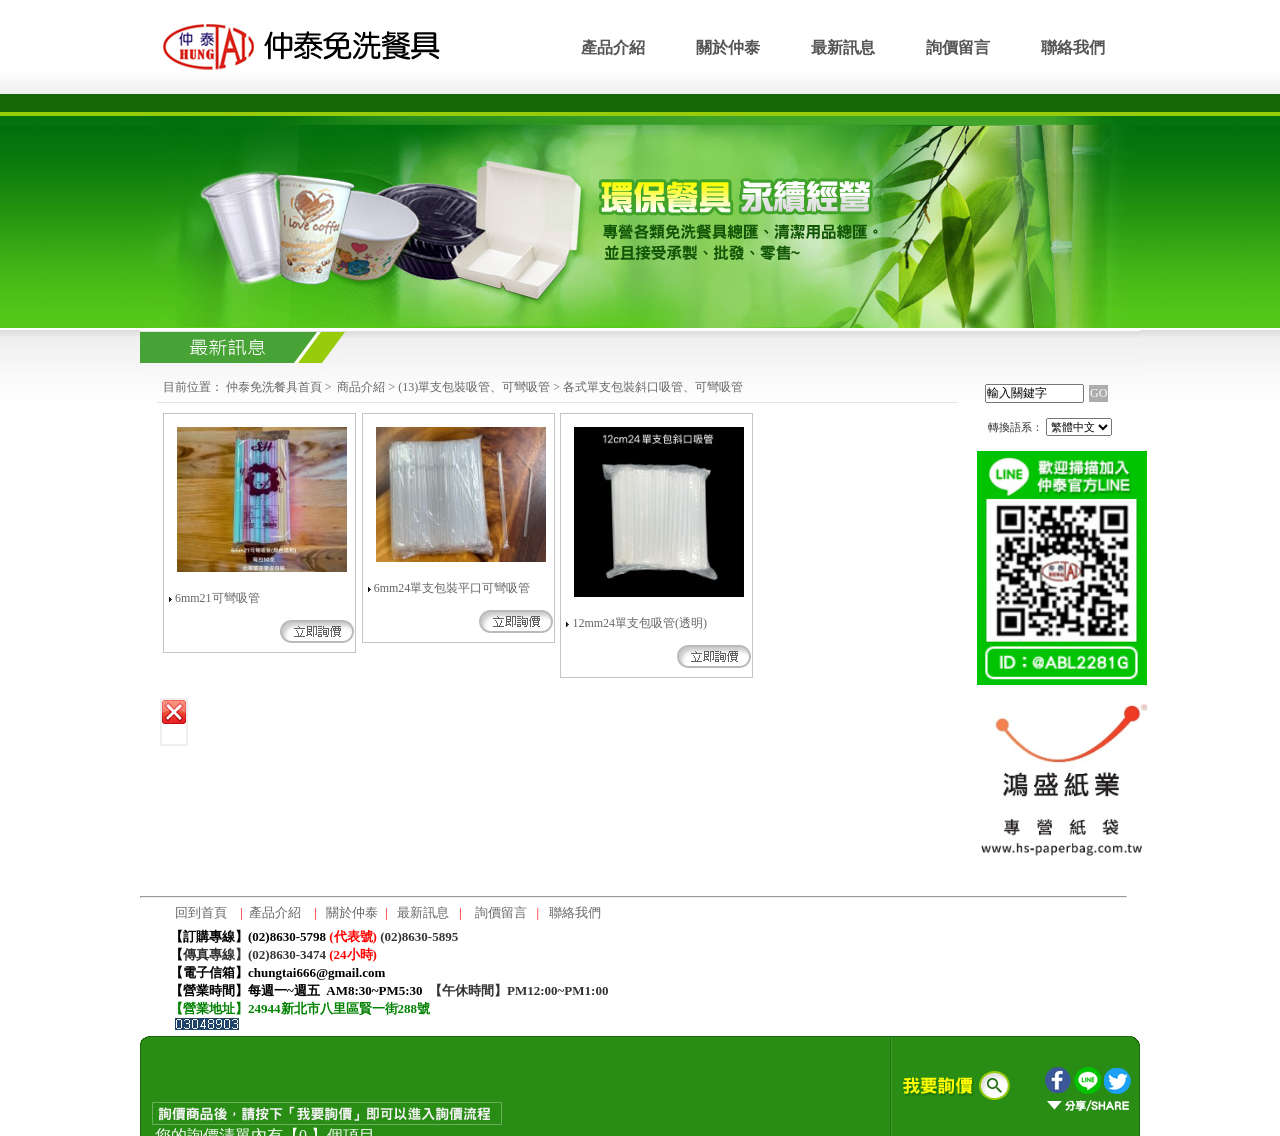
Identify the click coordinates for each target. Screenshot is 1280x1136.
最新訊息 (843, 47)
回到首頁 (201, 912)
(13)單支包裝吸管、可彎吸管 (474, 387)
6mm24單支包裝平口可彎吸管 (452, 588)
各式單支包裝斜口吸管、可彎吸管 (653, 387)
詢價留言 (958, 47)
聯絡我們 (1073, 47)
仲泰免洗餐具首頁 (274, 387)
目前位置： (193, 387)
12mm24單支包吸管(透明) (639, 623)
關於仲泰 (728, 47)
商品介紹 (361, 387)
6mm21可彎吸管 (217, 598)
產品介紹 (613, 47)
